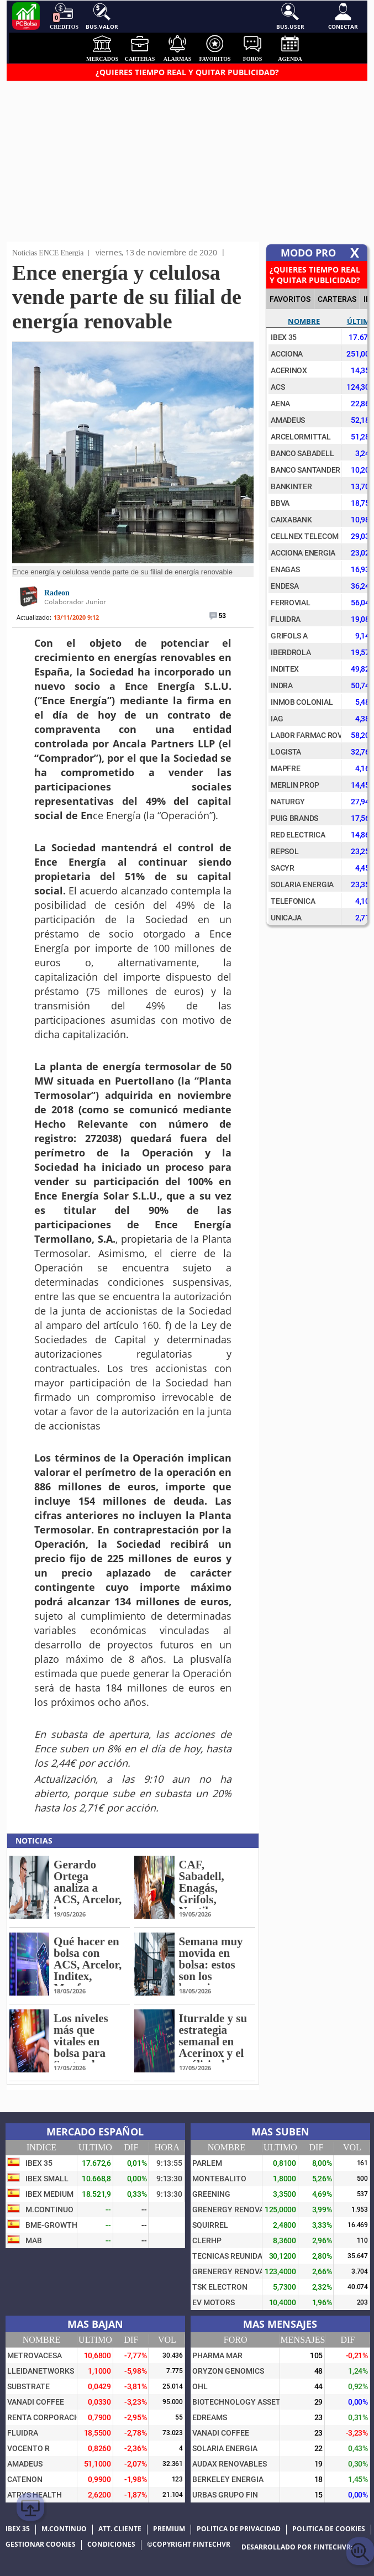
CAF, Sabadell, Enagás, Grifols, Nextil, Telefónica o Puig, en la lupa (208, 1905)
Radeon (57, 593)
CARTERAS (337, 299)
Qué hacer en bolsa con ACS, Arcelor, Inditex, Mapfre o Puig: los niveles (88, 1976)
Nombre (304, 321)
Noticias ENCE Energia (47, 253)
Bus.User (290, 16)
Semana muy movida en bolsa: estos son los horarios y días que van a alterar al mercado (214, 1982)
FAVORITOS (290, 299)
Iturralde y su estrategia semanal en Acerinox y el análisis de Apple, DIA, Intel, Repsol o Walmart (213, 2059)
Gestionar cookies (41, 2544)
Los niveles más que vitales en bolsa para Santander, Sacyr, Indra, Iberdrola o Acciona (86, 2059)
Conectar (343, 16)
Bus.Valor (102, 16)
